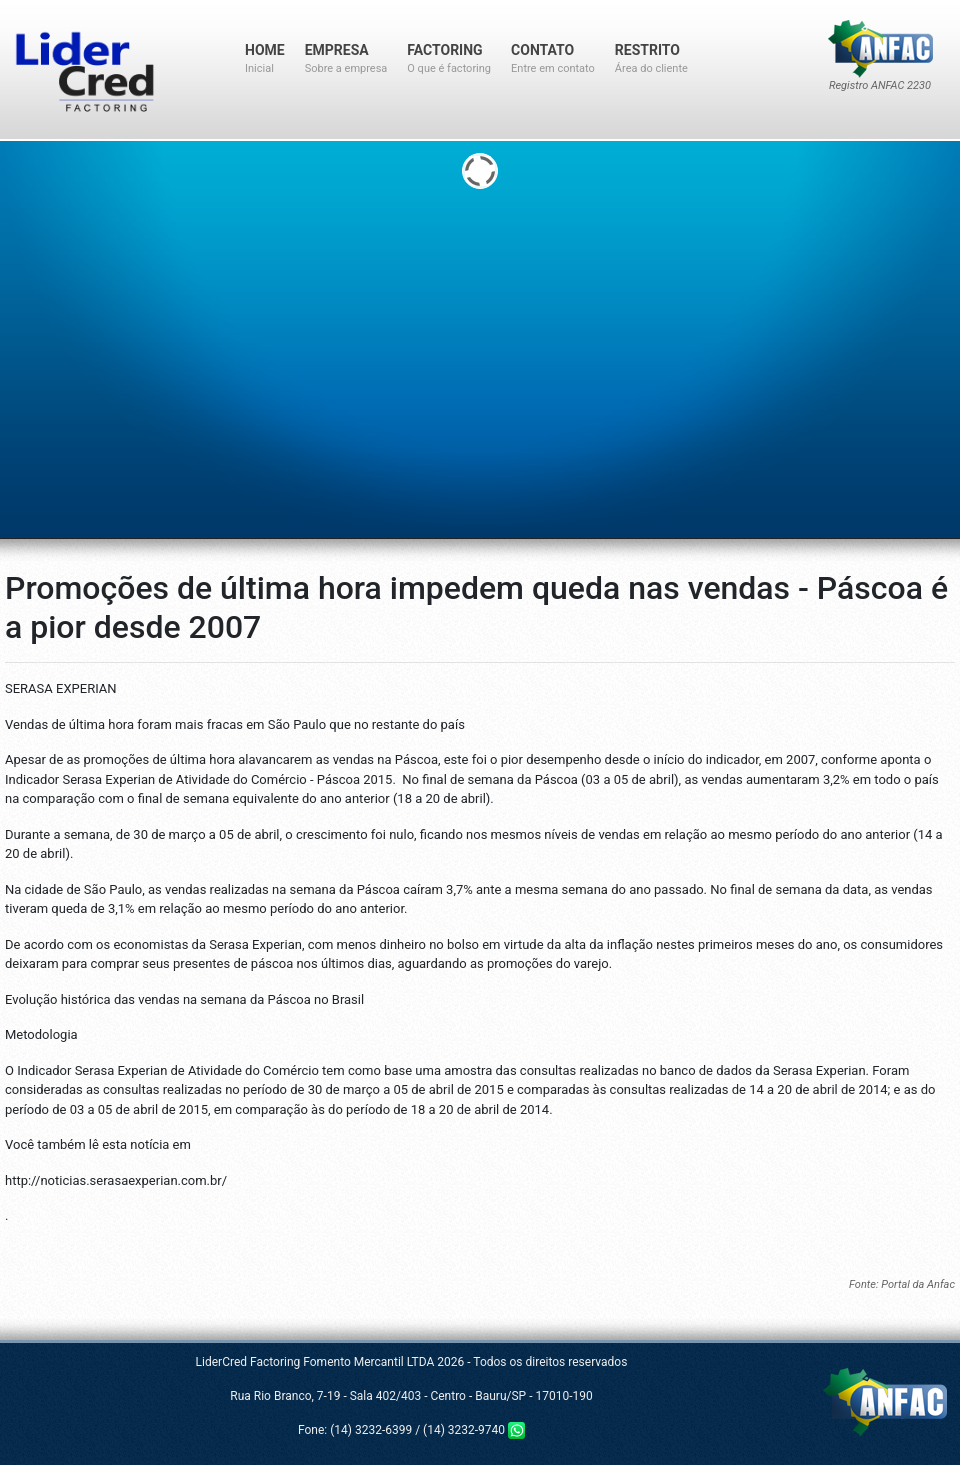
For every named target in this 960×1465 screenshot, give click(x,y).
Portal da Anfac (918, 1284)
